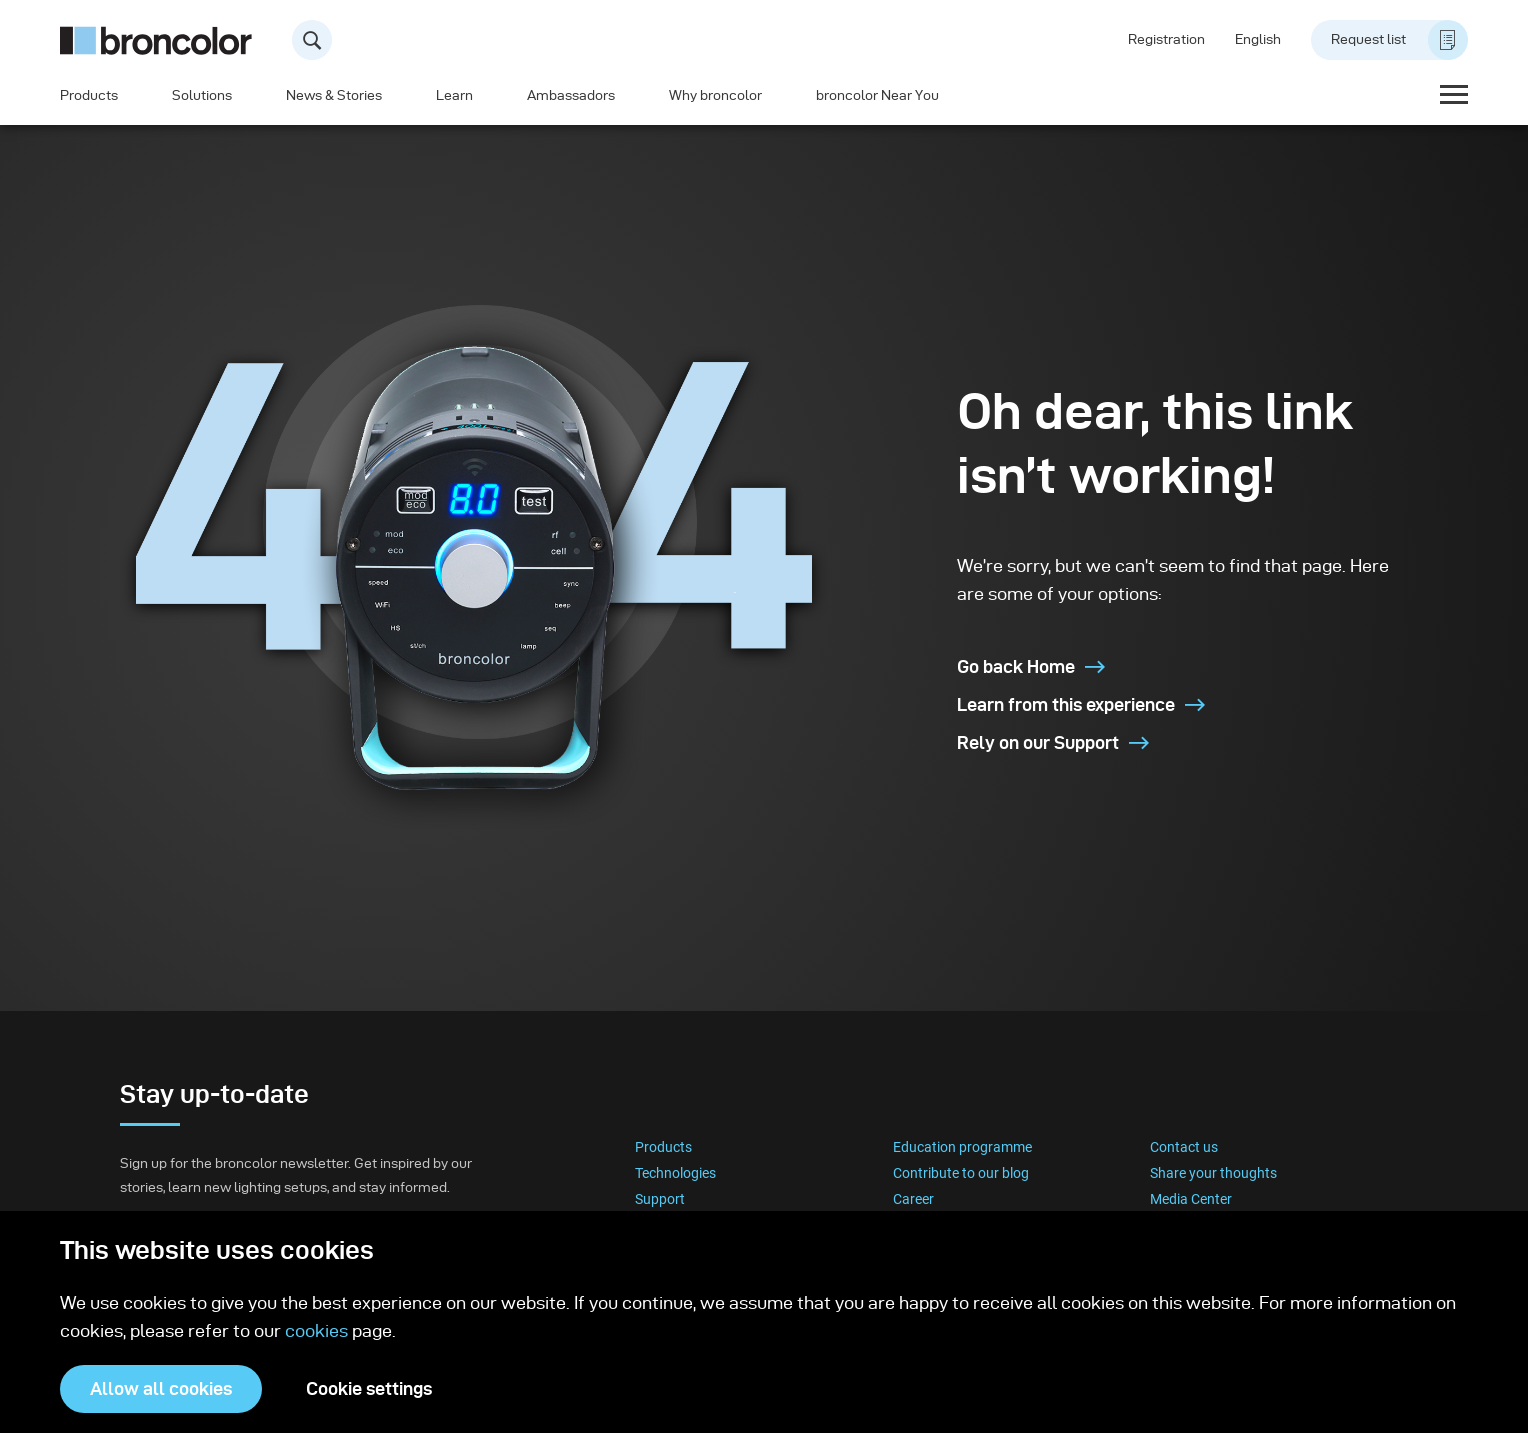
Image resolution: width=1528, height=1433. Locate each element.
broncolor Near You (877, 95)
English (1258, 39)
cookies (318, 1330)
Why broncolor (715, 95)
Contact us (1184, 1147)
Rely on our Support (1053, 742)
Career (913, 1199)
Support (660, 1199)
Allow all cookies (161, 1388)
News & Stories (334, 95)
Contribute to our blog (961, 1173)
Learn (454, 95)
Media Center (1191, 1199)
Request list (1399, 40)
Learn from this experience (1081, 704)
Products (89, 95)
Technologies (675, 1173)
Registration (1166, 39)
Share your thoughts (1213, 1173)
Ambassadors (571, 95)
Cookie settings (369, 1388)
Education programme (962, 1147)
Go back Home (1031, 666)
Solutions (202, 95)
